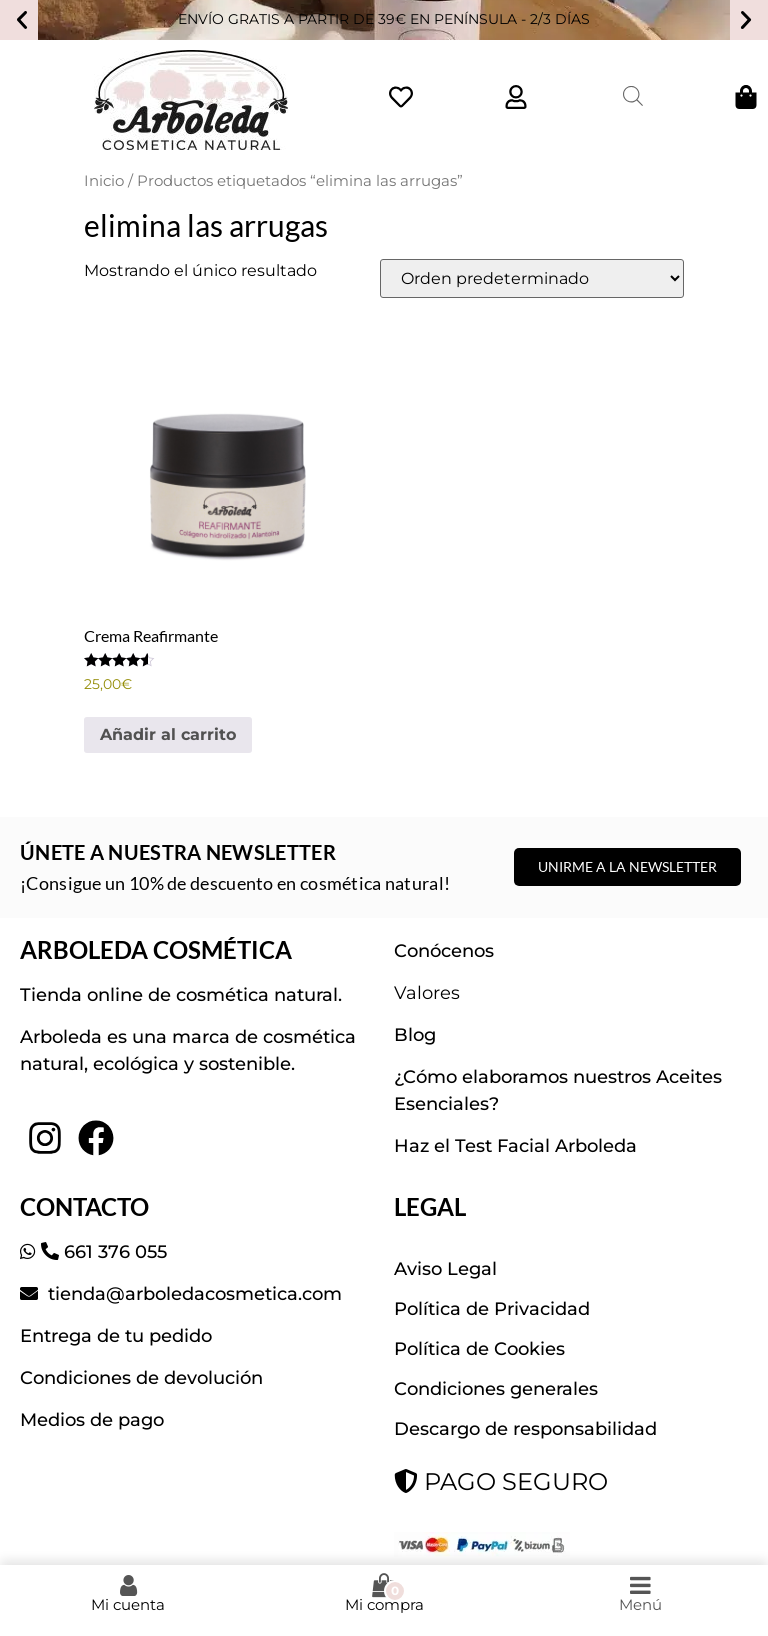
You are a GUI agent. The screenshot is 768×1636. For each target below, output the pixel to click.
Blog (415, 1035)
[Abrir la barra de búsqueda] (633, 96)
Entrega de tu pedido (116, 1336)
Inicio (104, 181)
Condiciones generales (496, 1389)
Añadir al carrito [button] (168, 734)
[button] (22, 20)
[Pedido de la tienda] (532, 278)
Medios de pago (92, 1420)
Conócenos (444, 951)
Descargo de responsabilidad (525, 1429)
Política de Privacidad (492, 1309)
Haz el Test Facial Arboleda (515, 1146)
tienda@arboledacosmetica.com (192, 1294)
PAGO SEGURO (501, 1481)
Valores (427, 993)
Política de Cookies (479, 1349)
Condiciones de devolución (141, 1378)
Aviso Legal (445, 1269)
